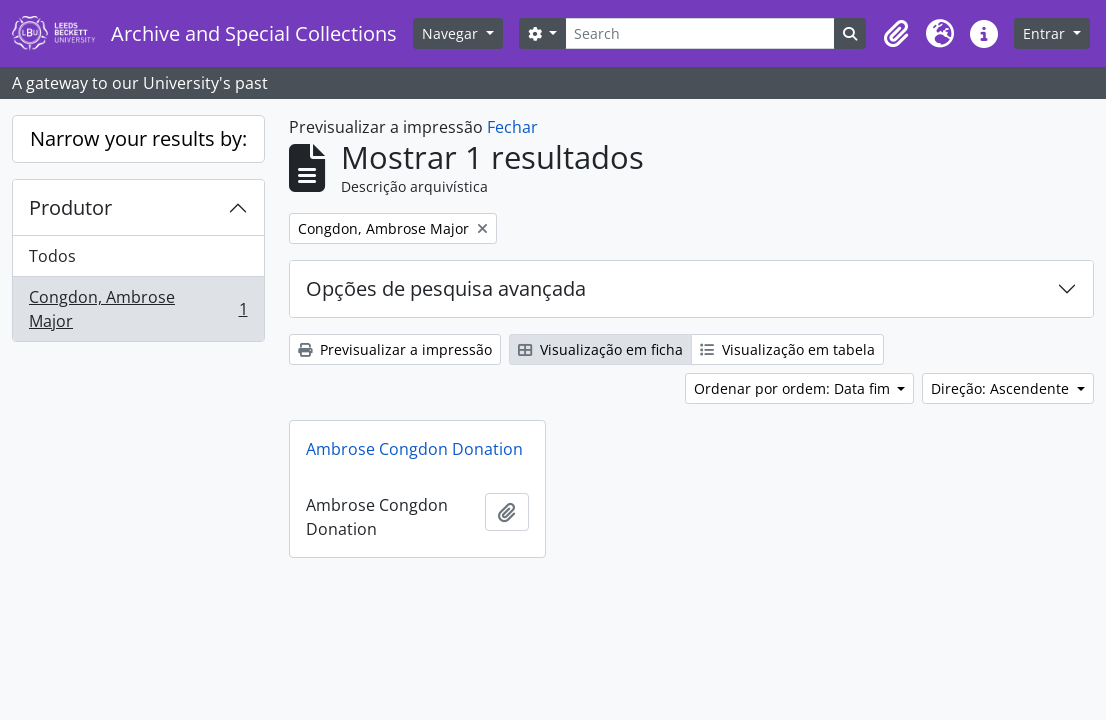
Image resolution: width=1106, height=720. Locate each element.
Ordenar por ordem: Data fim (794, 388)
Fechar (512, 127)
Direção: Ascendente (1002, 388)
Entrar (1046, 33)
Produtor (70, 207)
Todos (52, 256)
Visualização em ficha (600, 349)
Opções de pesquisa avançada (446, 288)
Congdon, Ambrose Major (138, 309)
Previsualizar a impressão (395, 349)
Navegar (452, 33)
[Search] (700, 33)
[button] (896, 34)
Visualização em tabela (787, 349)
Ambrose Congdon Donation (414, 449)
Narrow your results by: (138, 138)
